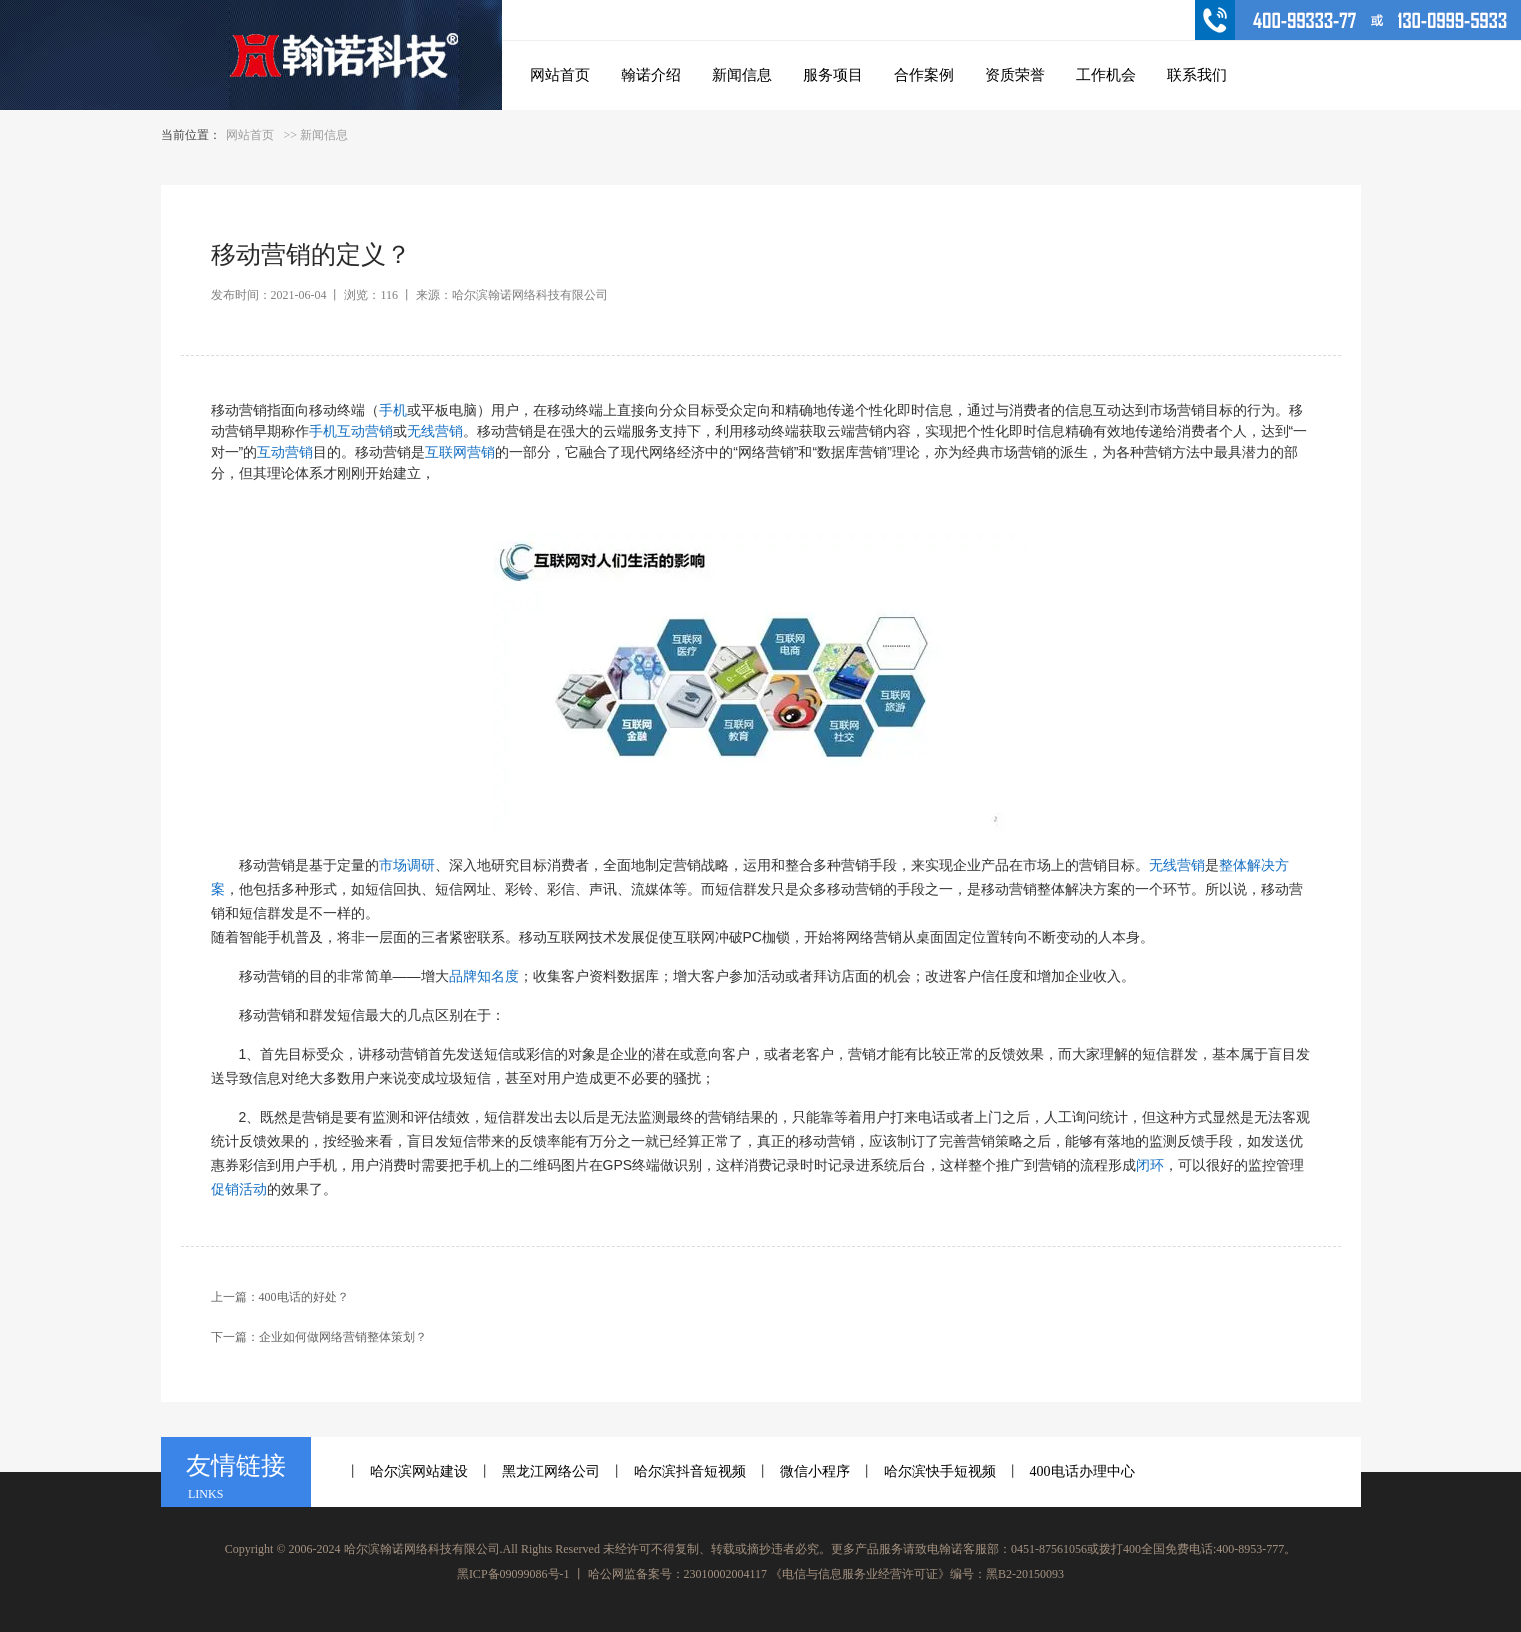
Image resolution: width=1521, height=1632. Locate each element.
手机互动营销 (351, 431)
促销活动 (239, 1189)
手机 (393, 410)
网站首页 (250, 135)
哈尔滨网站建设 (419, 1471)
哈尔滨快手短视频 (940, 1471)
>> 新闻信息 (316, 135)
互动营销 (285, 452)
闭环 (1150, 1165)
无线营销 (435, 431)
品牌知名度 (484, 976)
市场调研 (407, 865)
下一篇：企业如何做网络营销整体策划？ (319, 1337)
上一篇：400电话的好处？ (280, 1297)
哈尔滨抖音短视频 (690, 1471)
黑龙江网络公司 (551, 1471)
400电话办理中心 (1082, 1471)
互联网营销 (460, 452)
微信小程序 (815, 1471)
